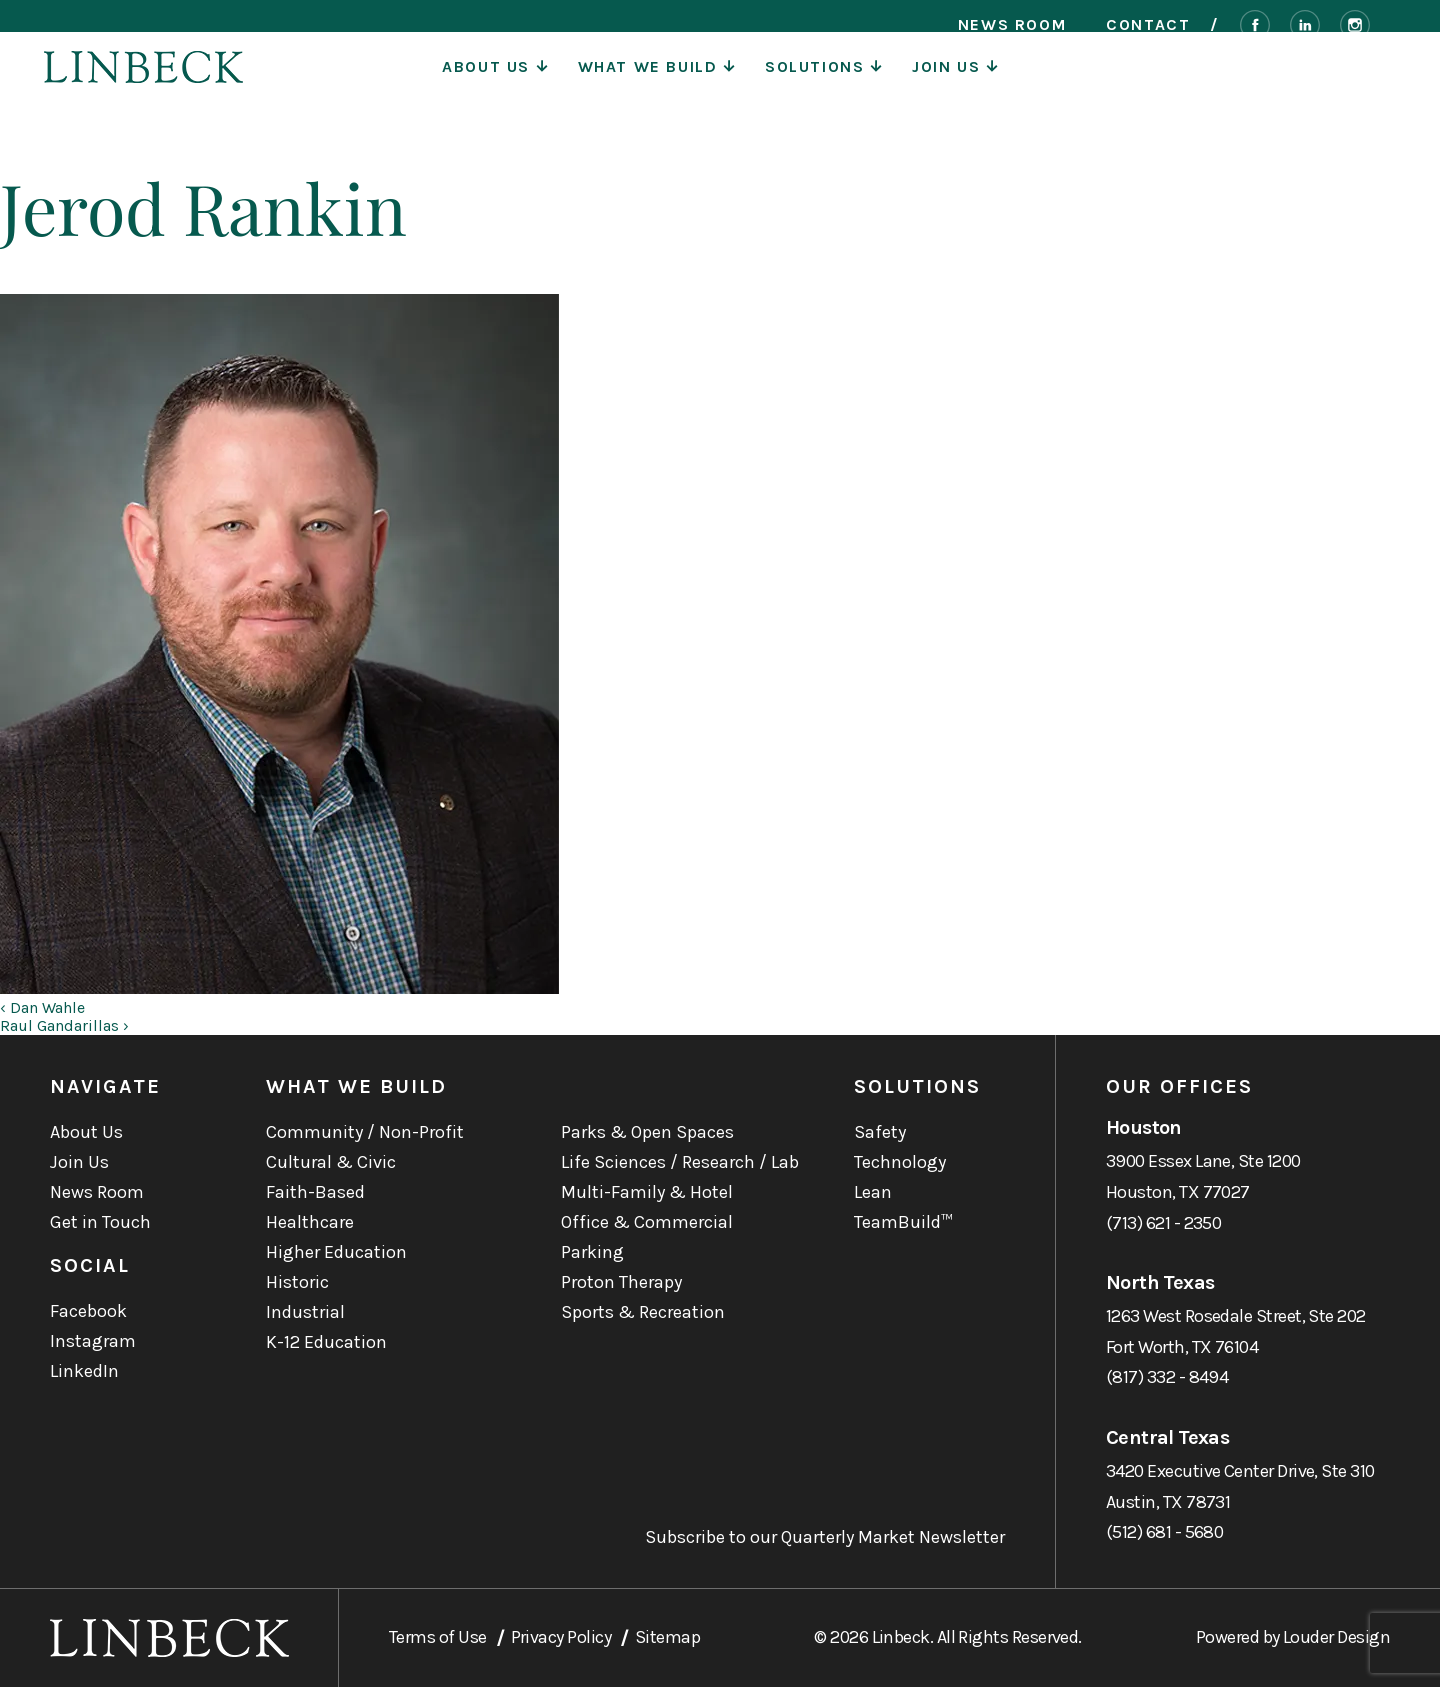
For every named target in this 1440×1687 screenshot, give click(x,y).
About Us (494, 84)
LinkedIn (84, 1371)
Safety (880, 1132)
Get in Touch (100, 1222)
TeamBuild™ (903, 1222)
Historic (297, 1282)
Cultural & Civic (331, 1162)
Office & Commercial (647, 1222)
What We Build (656, 84)
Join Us (955, 84)
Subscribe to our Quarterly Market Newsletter (825, 1537)
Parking (592, 1252)
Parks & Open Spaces (647, 1132)
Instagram (93, 1341)
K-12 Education (326, 1342)
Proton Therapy (621, 1282)
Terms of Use (438, 1637)
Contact (1148, 25)
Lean (873, 1192)
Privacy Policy (561, 1637)
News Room (1012, 25)
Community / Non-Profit (365, 1132)
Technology (900, 1162)
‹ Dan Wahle (42, 1007)
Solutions (823, 84)
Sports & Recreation (643, 1312)
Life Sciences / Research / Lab (680, 1162)
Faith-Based (315, 1192)
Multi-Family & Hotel (647, 1192)
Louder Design (1336, 1637)
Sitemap (667, 1637)
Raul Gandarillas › (64, 1025)
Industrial (305, 1312)
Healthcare (310, 1222)
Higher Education (336, 1252)
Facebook (88, 1311)
